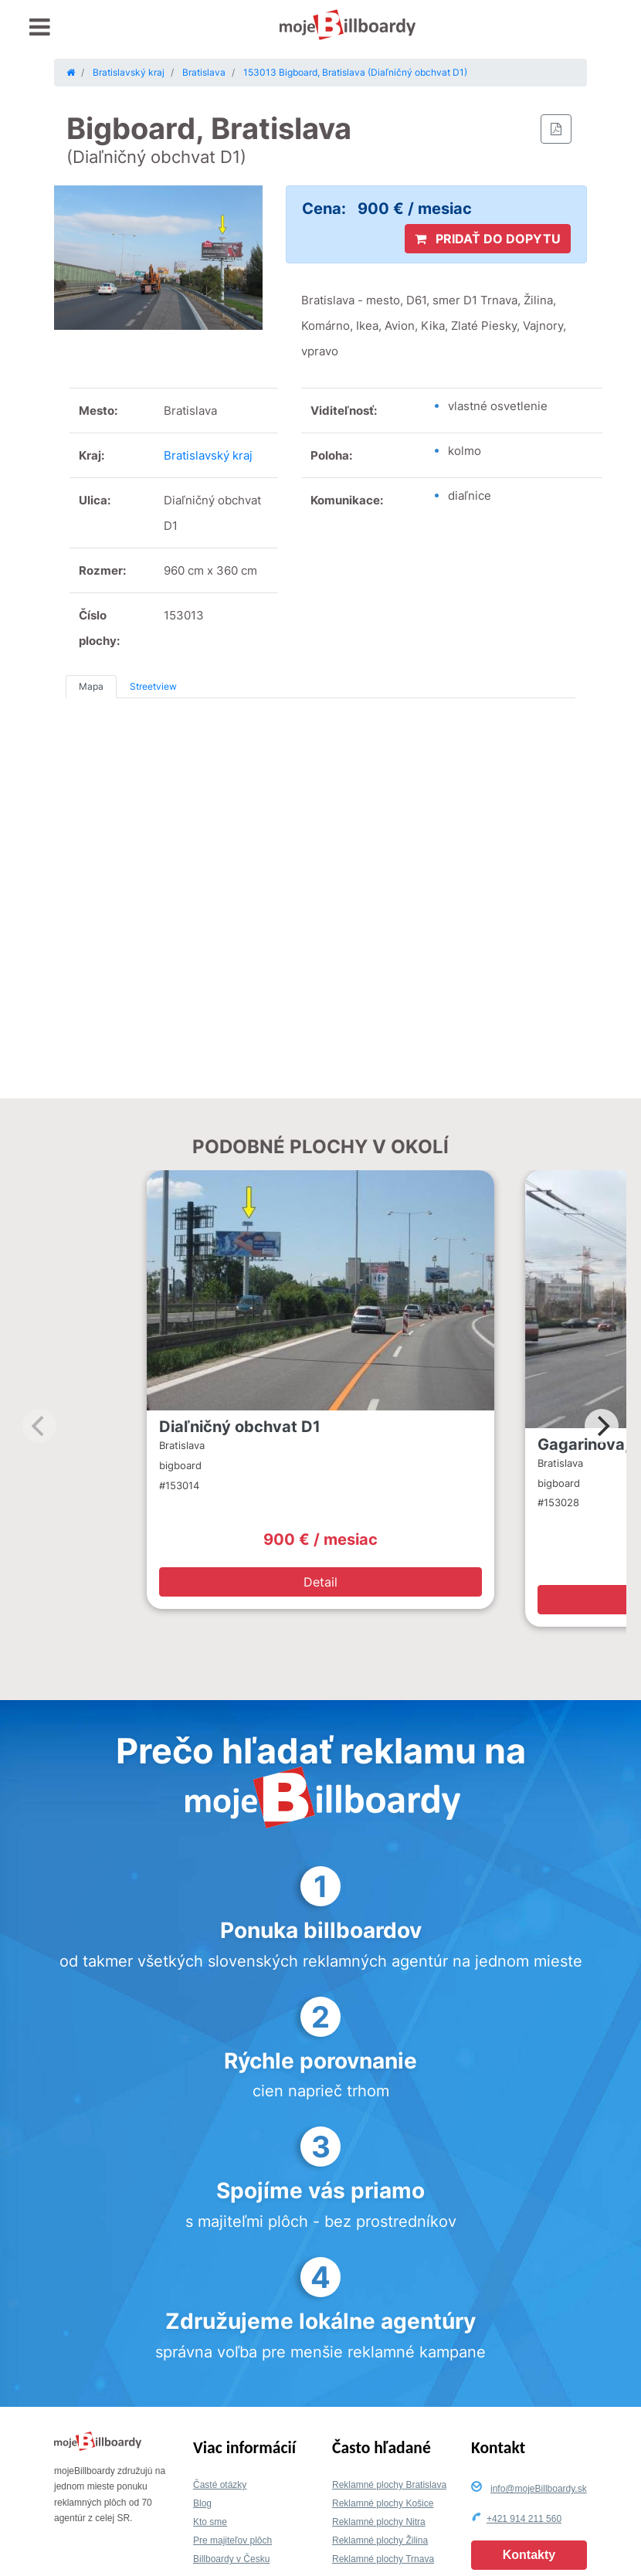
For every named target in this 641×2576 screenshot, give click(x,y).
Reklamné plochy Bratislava (389, 2484)
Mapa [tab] (91, 686)
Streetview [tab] (153, 686)
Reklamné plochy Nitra (379, 2522)
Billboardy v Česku (231, 2559)
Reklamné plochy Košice (382, 2503)
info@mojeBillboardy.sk (538, 2488)
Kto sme (210, 2522)
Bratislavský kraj (208, 455)
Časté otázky (219, 2484)
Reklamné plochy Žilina (380, 2540)
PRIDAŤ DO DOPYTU (488, 238)
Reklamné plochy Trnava (383, 2559)
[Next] (602, 1426)
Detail (320, 1582)
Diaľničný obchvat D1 (239, 1426)
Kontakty (529, 2554)
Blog (202, 2503)
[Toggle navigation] (39, 27)
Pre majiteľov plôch (232, 2540)
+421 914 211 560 (524, 2518)
